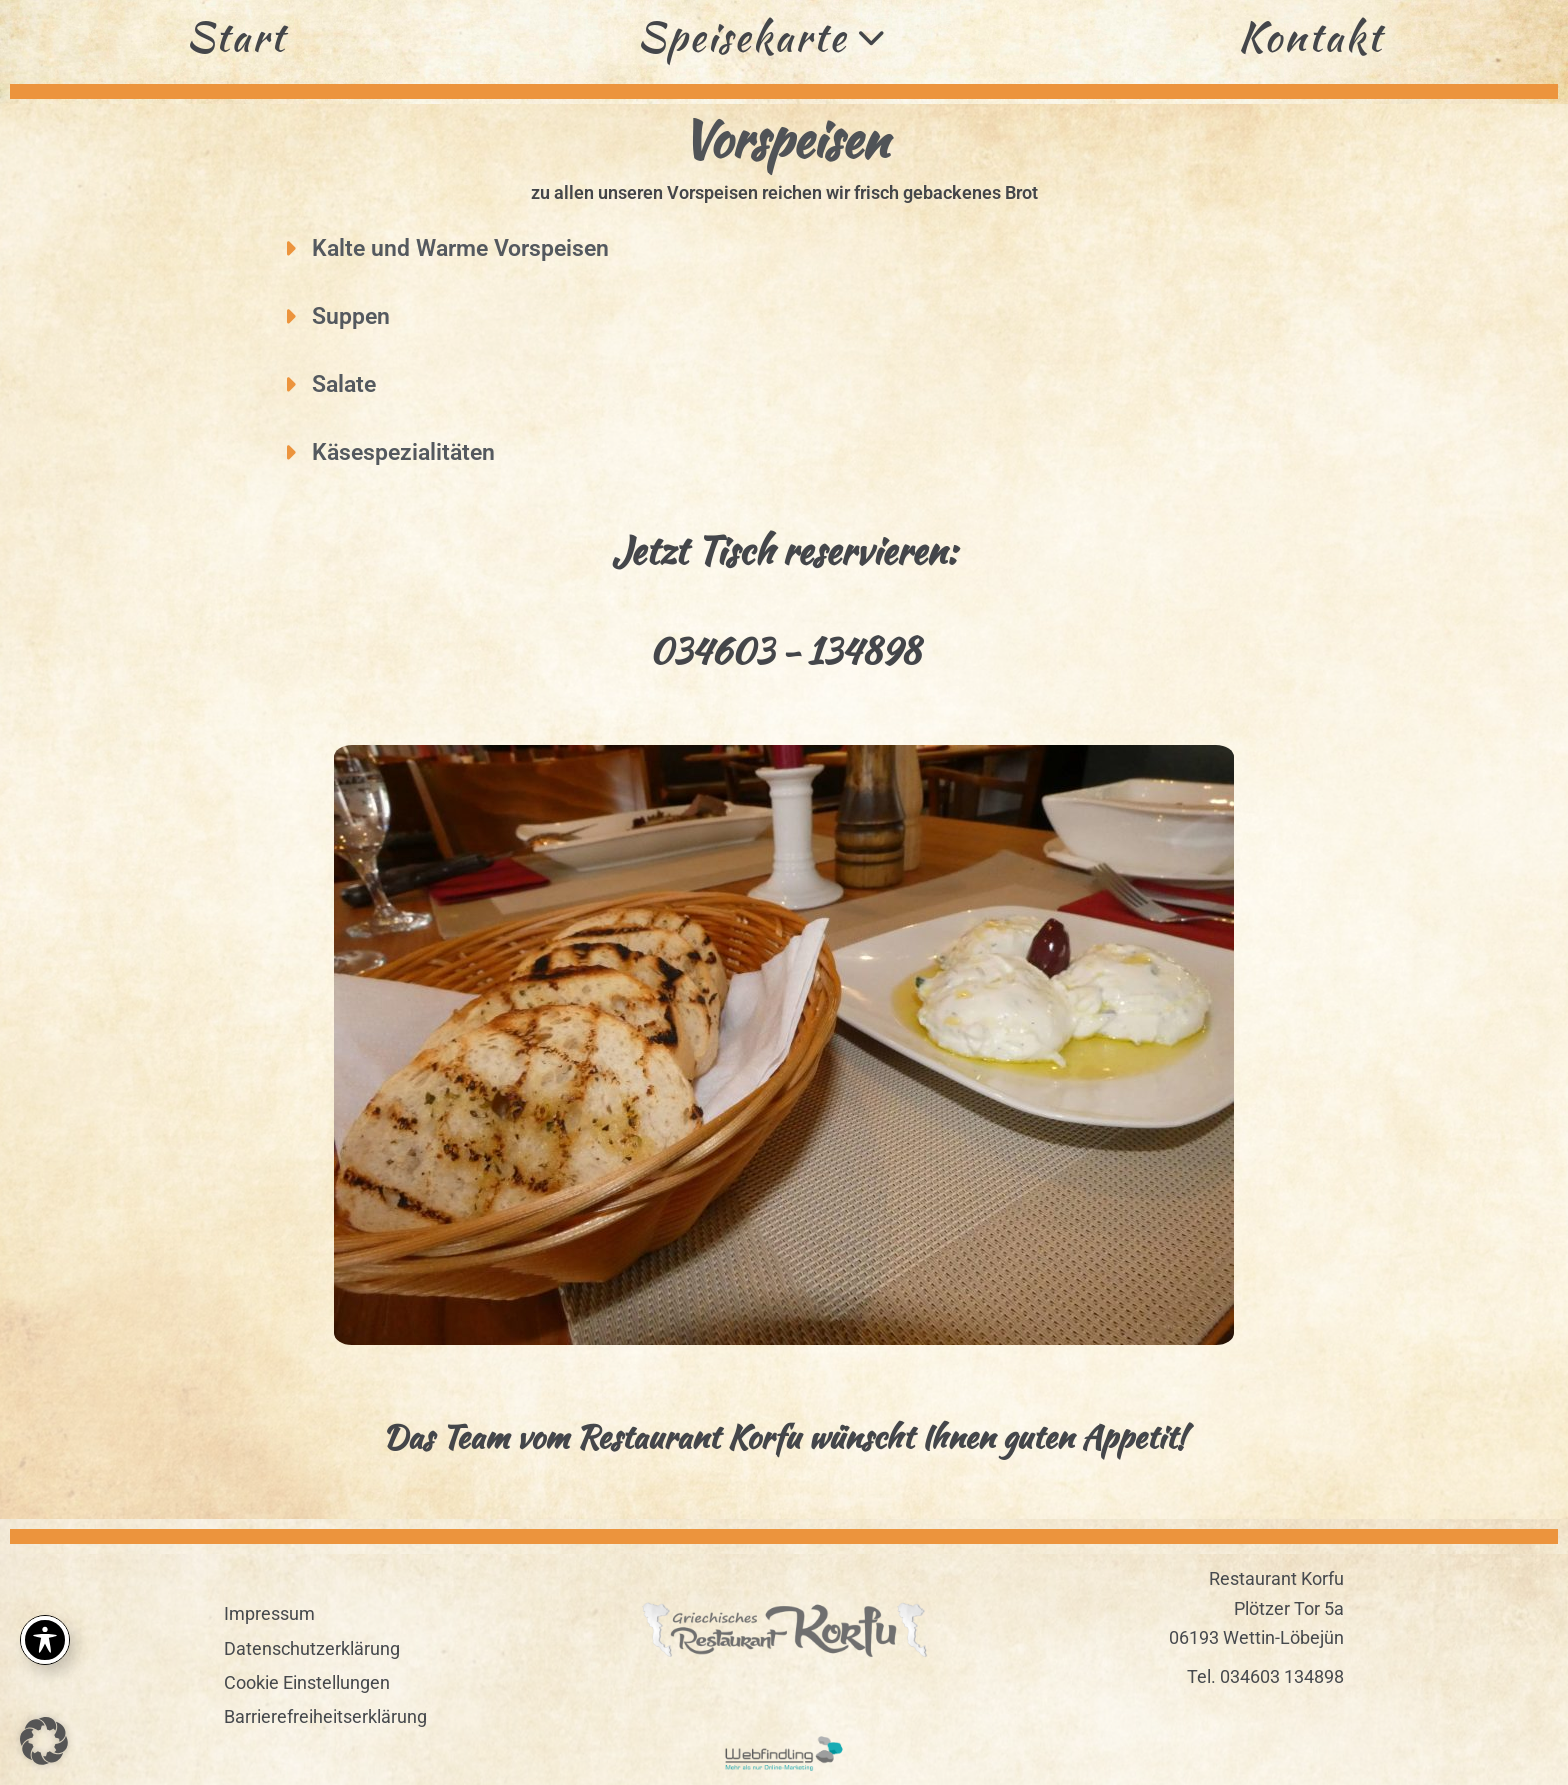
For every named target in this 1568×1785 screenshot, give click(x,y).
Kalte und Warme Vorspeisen (460, 248)
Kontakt (1310, 37)
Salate (344, 384)
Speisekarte (762, 37)
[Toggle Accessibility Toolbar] (45, 1640)
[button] (806, 248)
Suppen (351, 316)
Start (236, 37)
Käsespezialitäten (403, 452)
